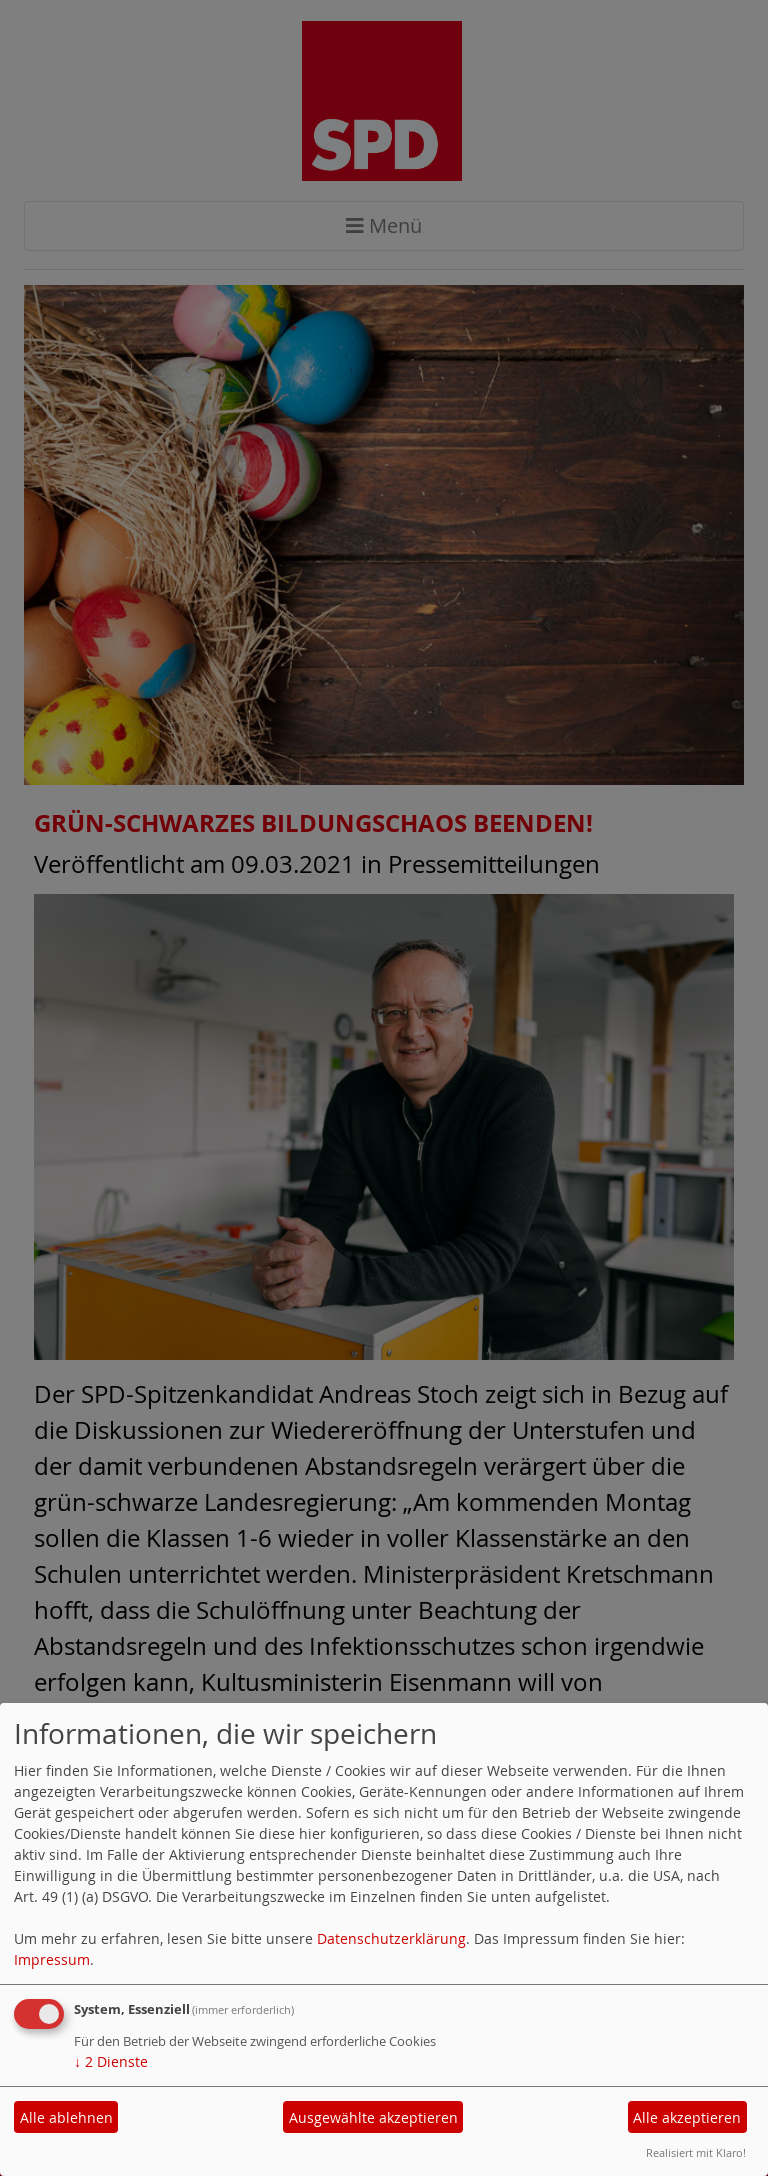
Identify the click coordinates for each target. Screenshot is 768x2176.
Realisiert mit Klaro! (696, 2152)
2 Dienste (111, 2061)
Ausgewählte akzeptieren (373, 2117)
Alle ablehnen (66, 2117)
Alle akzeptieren (687, 2117)
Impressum (52, 1959)
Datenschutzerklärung (391, 1938)
